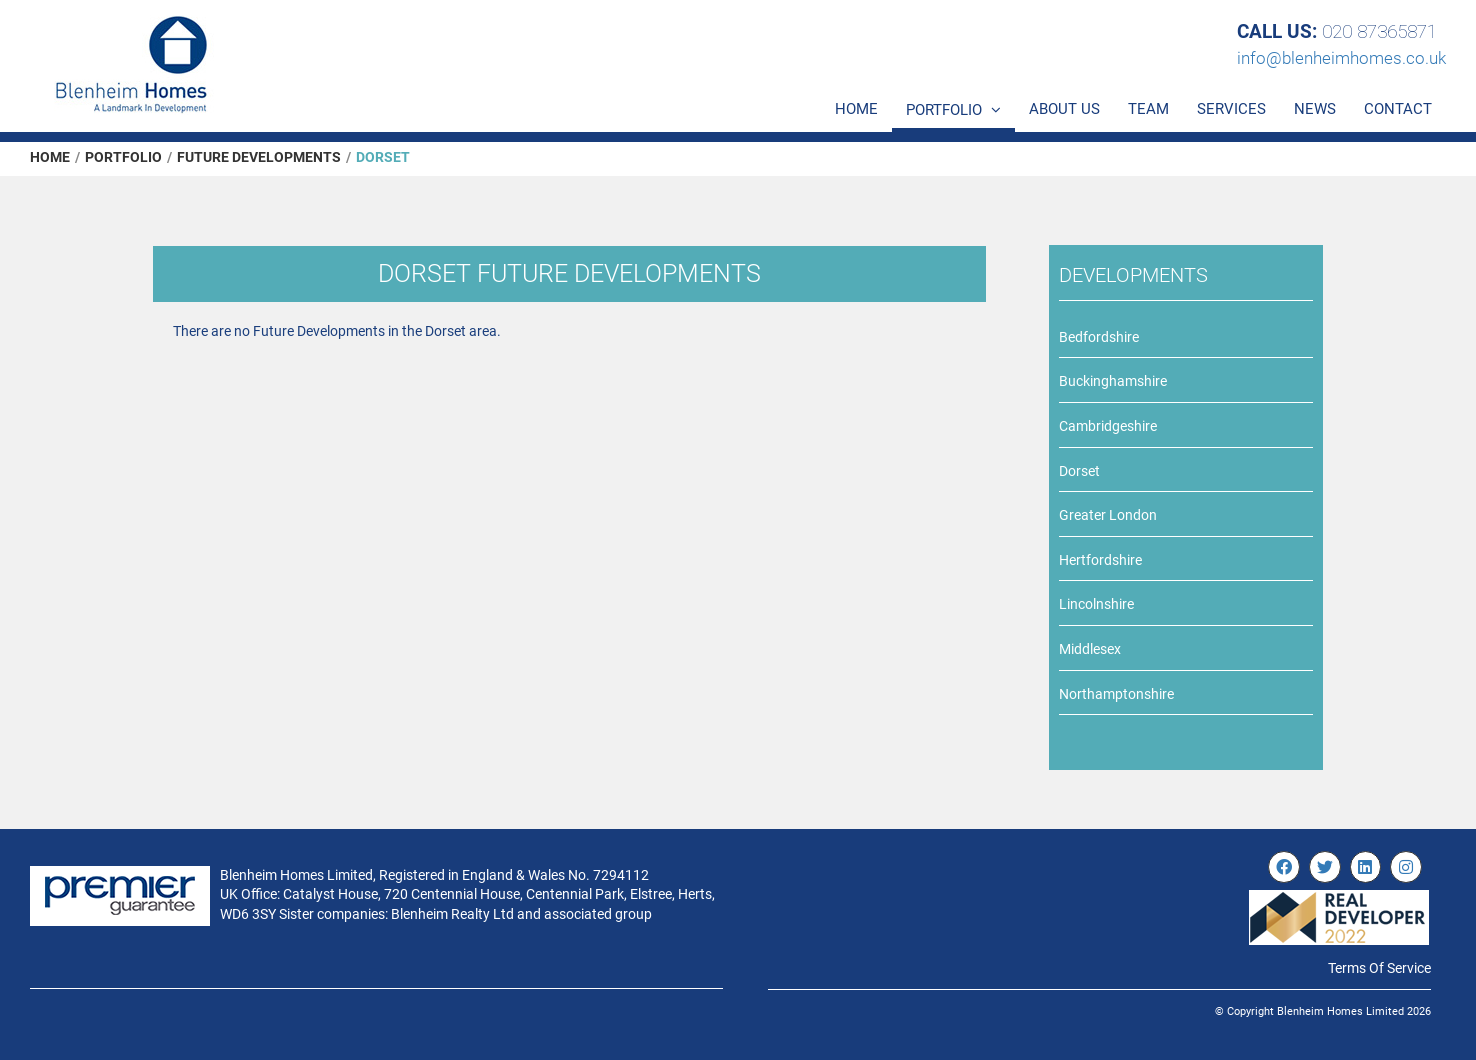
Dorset (1079, 471)
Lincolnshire (1096, 604)
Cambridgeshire (1108, 426)
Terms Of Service (1379, 968)
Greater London (1108, 515)
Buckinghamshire (1113, 381)
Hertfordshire (1100, 560)
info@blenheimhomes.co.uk (1341, 58)
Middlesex (1090, 649)
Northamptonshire (1116, 694)
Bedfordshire (1099, 337)
